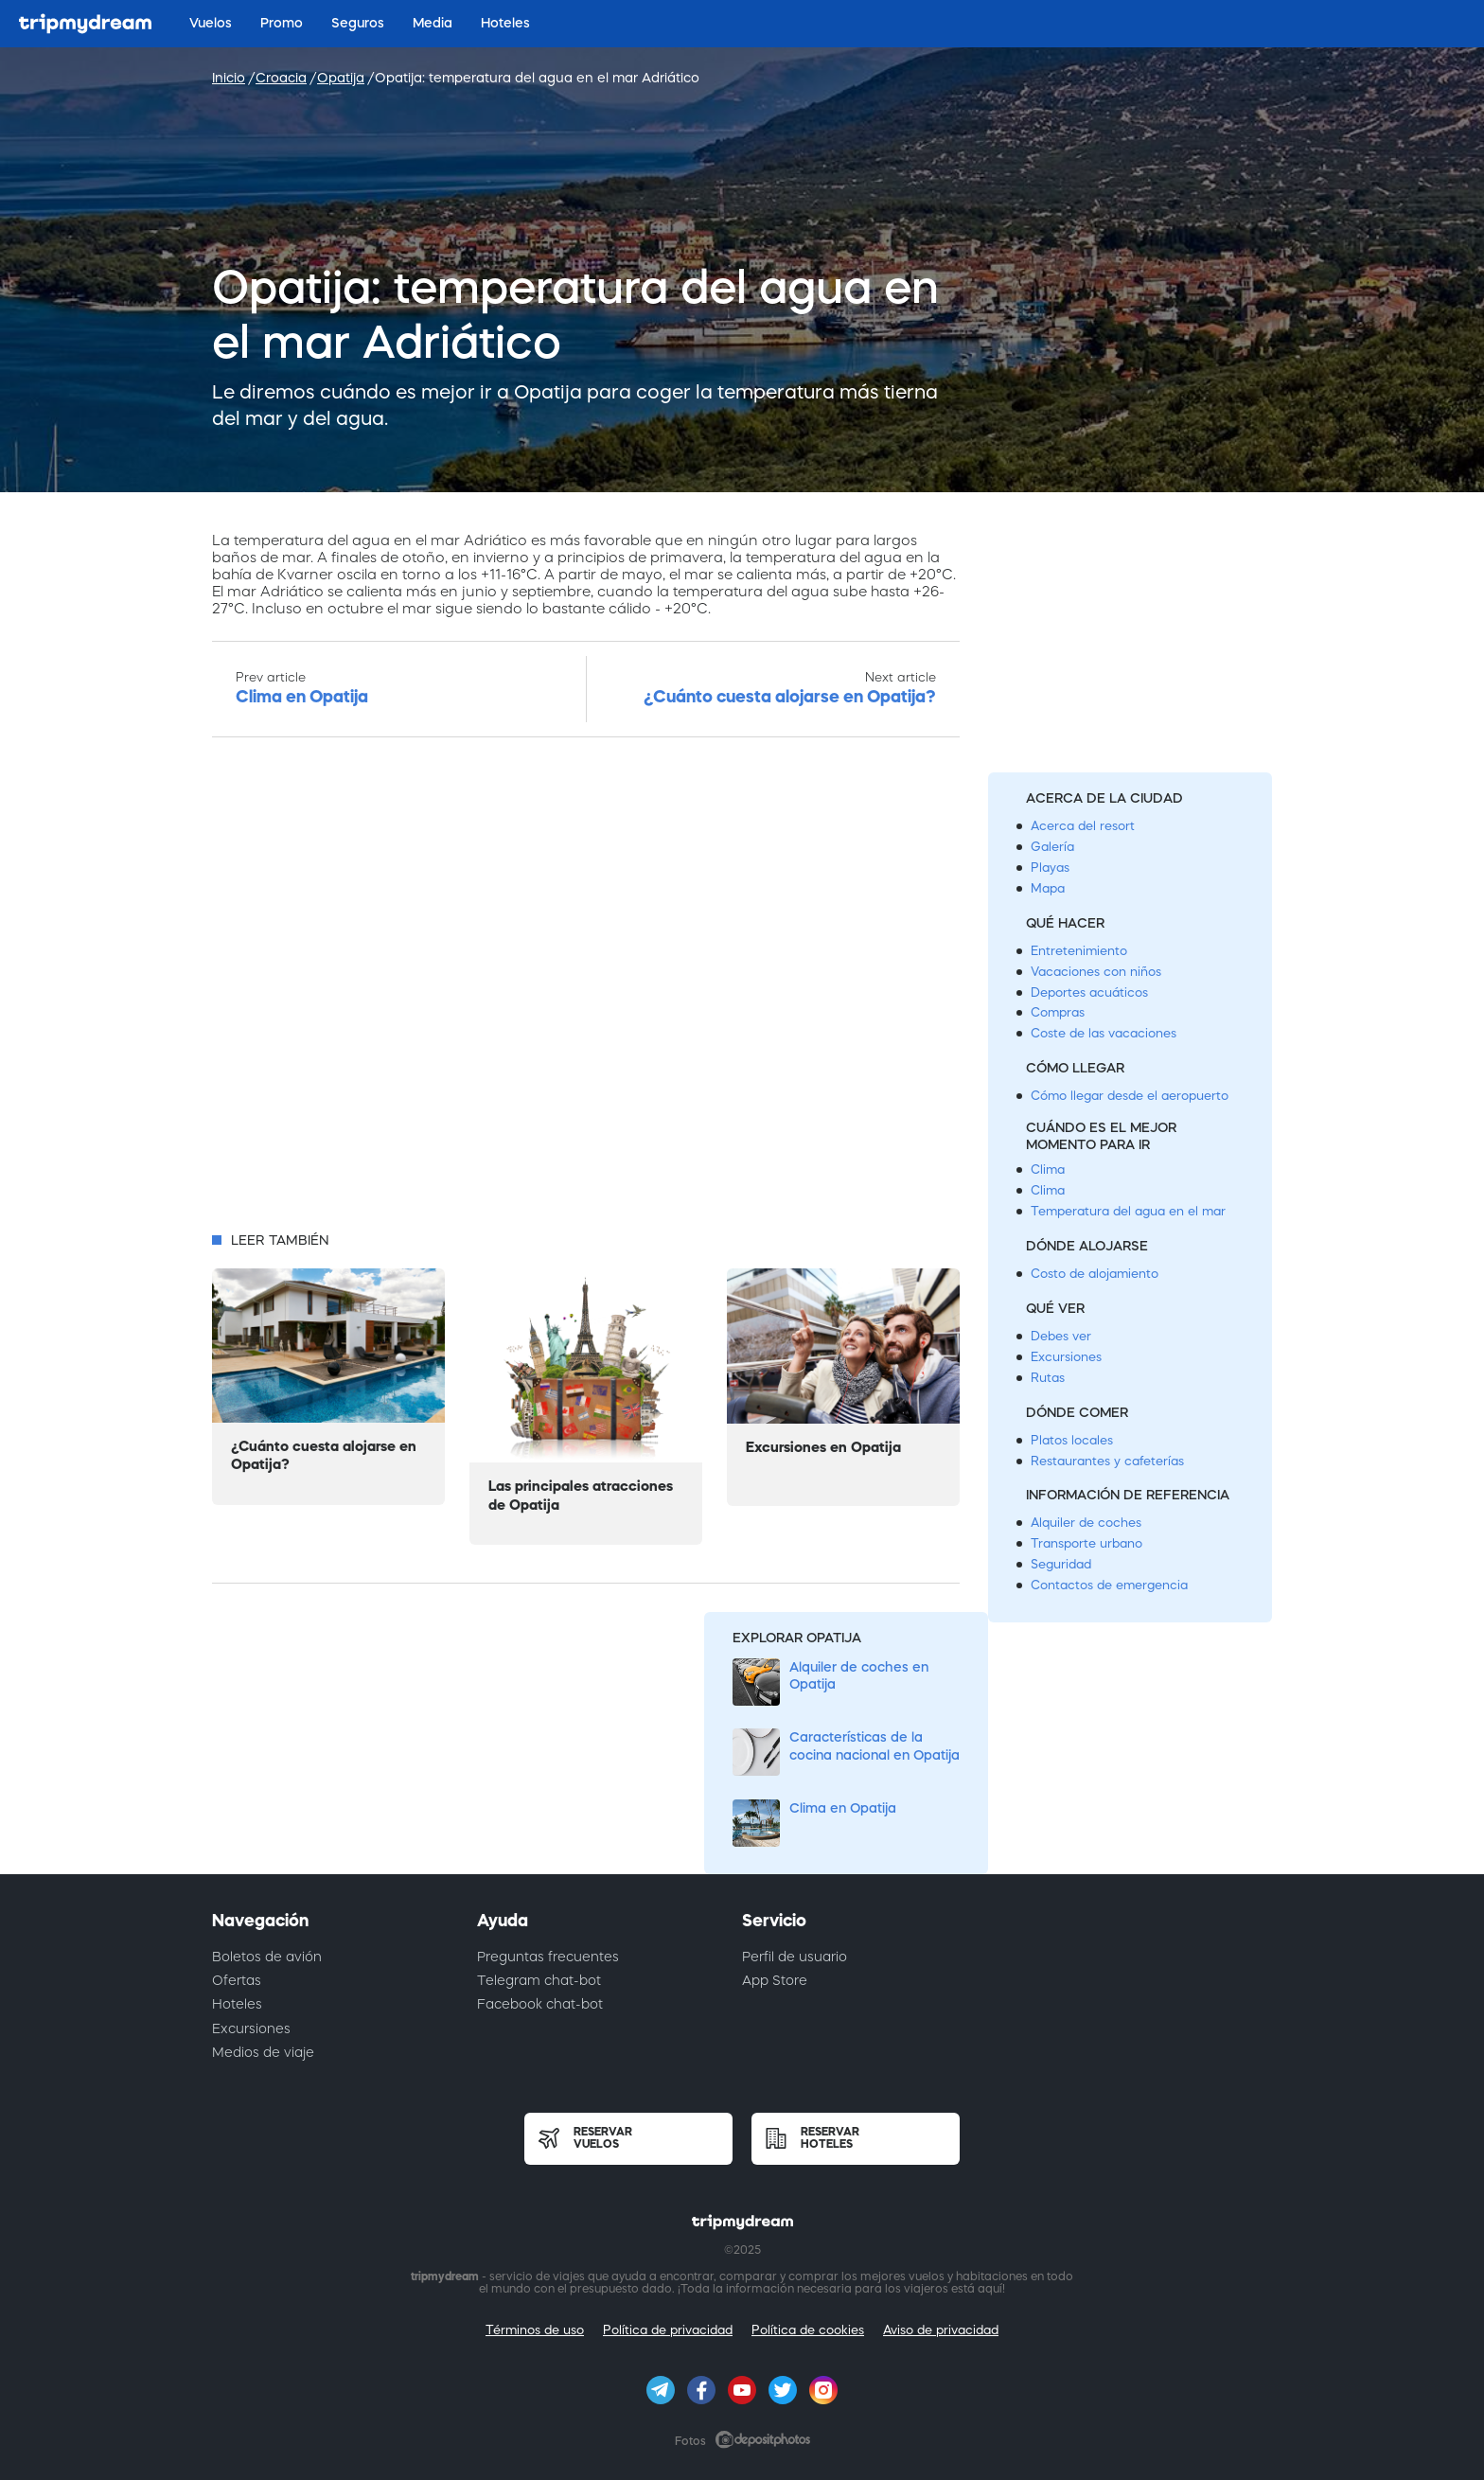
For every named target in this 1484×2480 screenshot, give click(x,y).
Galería (1052, 847)
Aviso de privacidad (940, 2330)
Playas (1050, 867)
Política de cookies (807, 2330)
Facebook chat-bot (540, 2004)
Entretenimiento (1079, 951)
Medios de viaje (263, 2052)
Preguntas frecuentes (548, 1956)
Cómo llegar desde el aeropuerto (1129, 1095)
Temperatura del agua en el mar (1128, 1211)
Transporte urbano (1086, 1543)
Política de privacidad (668, 2330)
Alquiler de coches (1086, 1522)
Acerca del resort (1083, 826)
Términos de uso (535, 2330)
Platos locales (1072, 1440)
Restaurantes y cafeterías (1107, 1461)
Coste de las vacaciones (1103, 1033)
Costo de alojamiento (1094, 1273)
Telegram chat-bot (539, 1980)
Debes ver (1061, 1336)
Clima (1048, 1169)
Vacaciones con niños (1096, 971)
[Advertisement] (586, 990)
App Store (774, 1980)
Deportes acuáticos (1089, 992)
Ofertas (236, 1980)
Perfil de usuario (794, 1956)
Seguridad (1061, 1564)
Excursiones (1066, 1357)
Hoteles (237, 2004)
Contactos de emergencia (1109, 1585)
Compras (1058, 1012)
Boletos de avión (267, 1956)
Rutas (1048, 1378)
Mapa (1048, 888)
